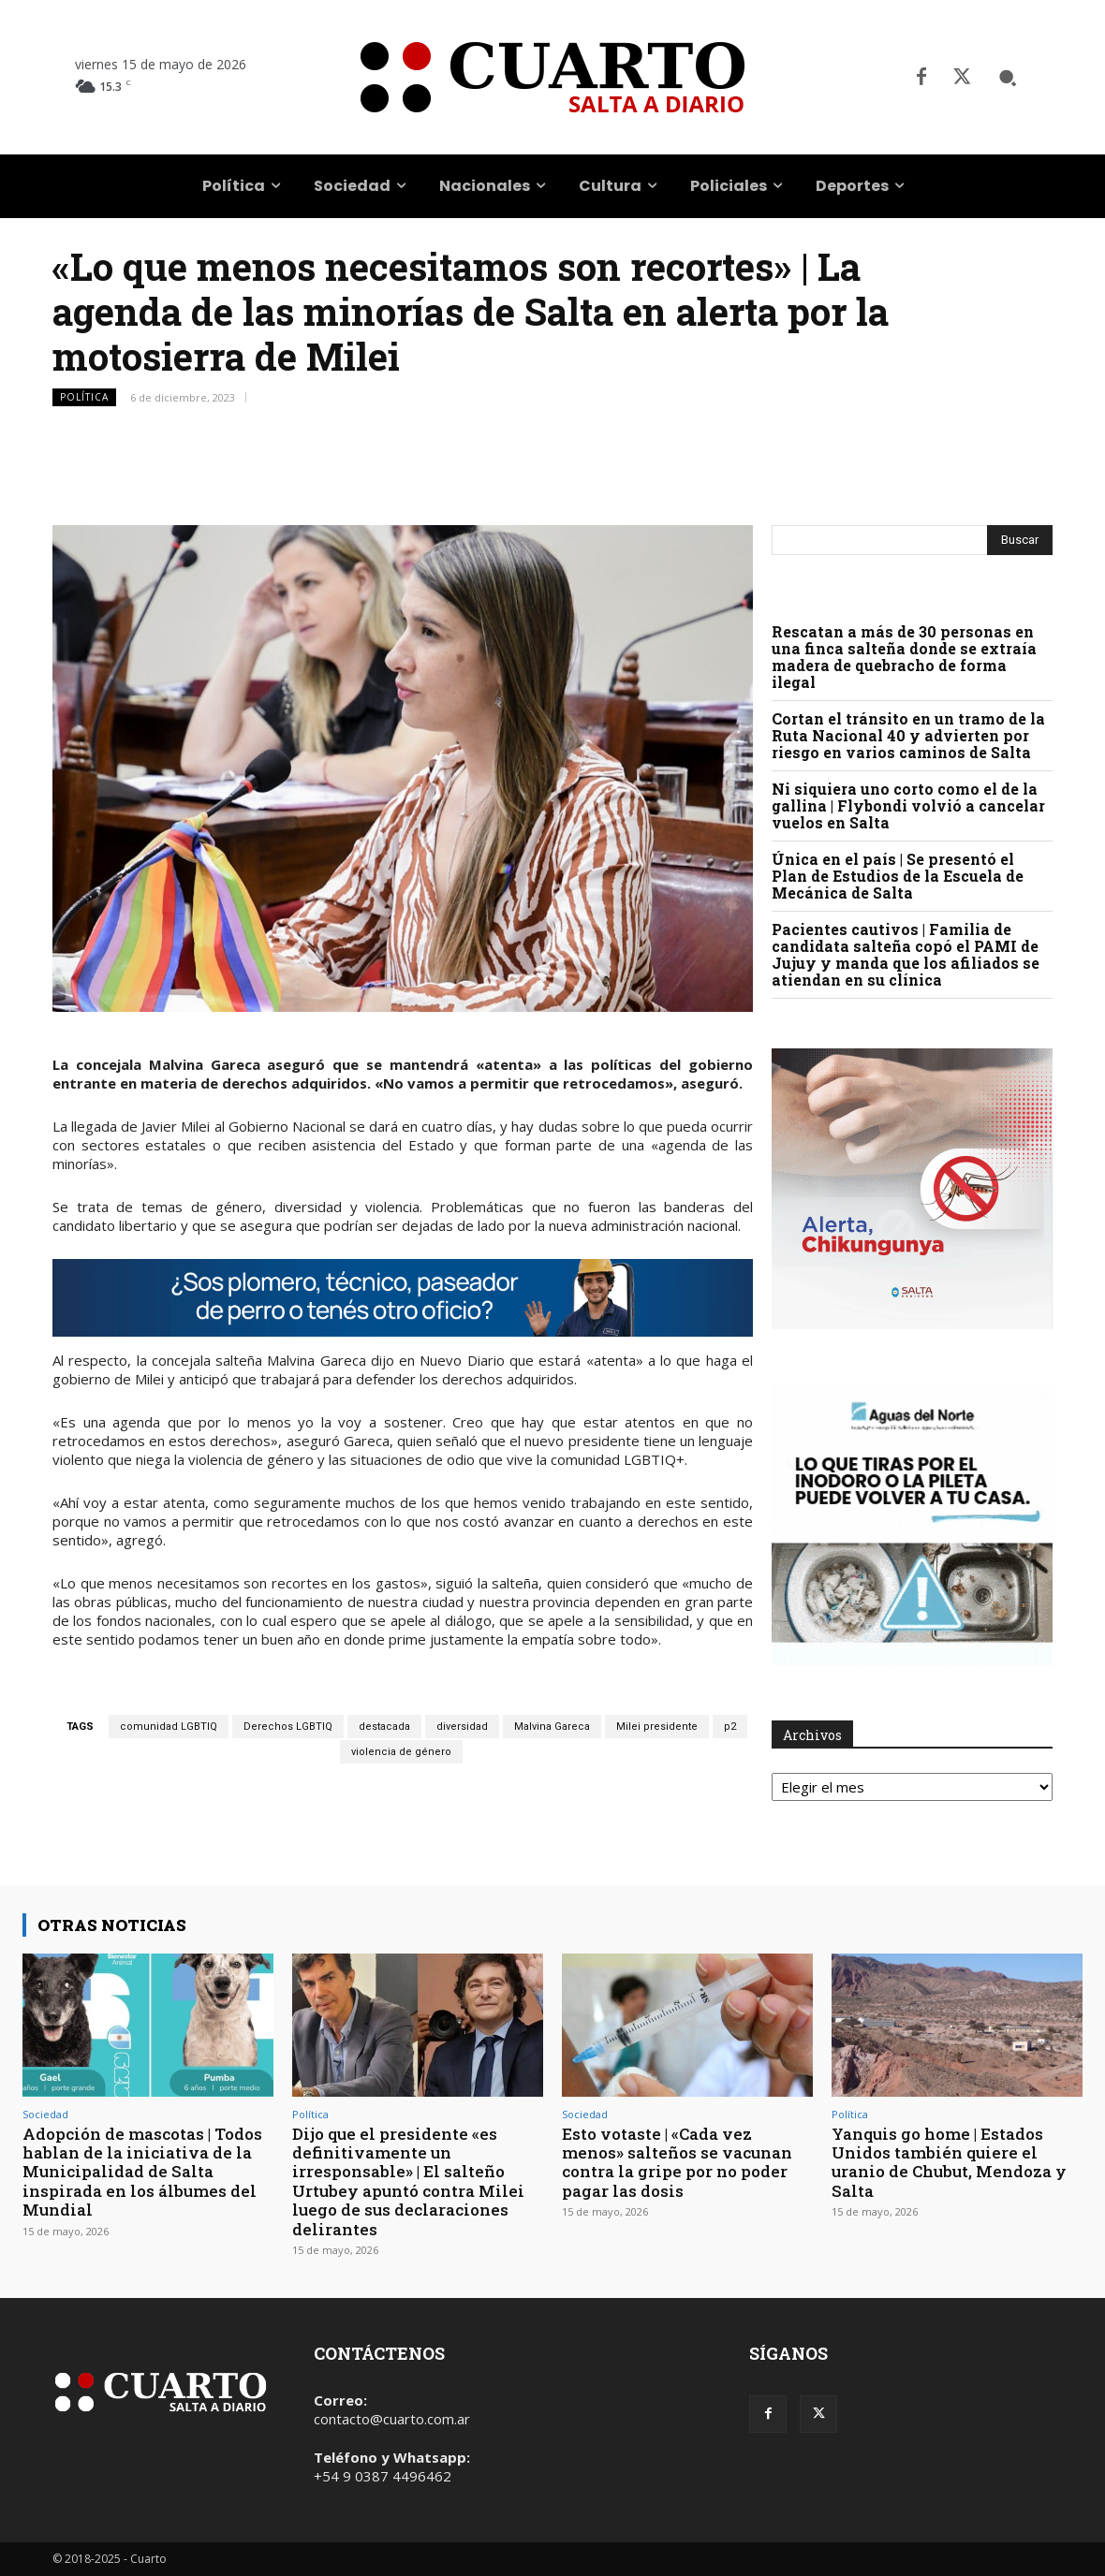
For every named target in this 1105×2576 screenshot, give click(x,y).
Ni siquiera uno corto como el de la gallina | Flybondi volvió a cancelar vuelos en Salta (908, 805)
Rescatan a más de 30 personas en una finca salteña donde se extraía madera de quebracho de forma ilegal (904, 657)
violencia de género (401, 1752)
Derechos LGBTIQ (287, 1726)
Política (84, 397)
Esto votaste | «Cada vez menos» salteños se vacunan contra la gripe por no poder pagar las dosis (677, 2162)
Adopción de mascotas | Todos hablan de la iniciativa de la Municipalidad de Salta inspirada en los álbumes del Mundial (142, 2172)
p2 (730, 1726)
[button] (1007, 77)
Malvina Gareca (552, 1726)
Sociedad (45, 2114)
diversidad (462, 1726)
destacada (384, 1726)
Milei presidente (657, 1726)
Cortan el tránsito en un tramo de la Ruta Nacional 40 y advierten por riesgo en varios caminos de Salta (908, 735)
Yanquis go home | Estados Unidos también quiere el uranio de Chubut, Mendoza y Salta (949, 2162)
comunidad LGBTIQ (168, 1726)
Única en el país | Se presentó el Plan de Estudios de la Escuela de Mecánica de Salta (898, 875)
